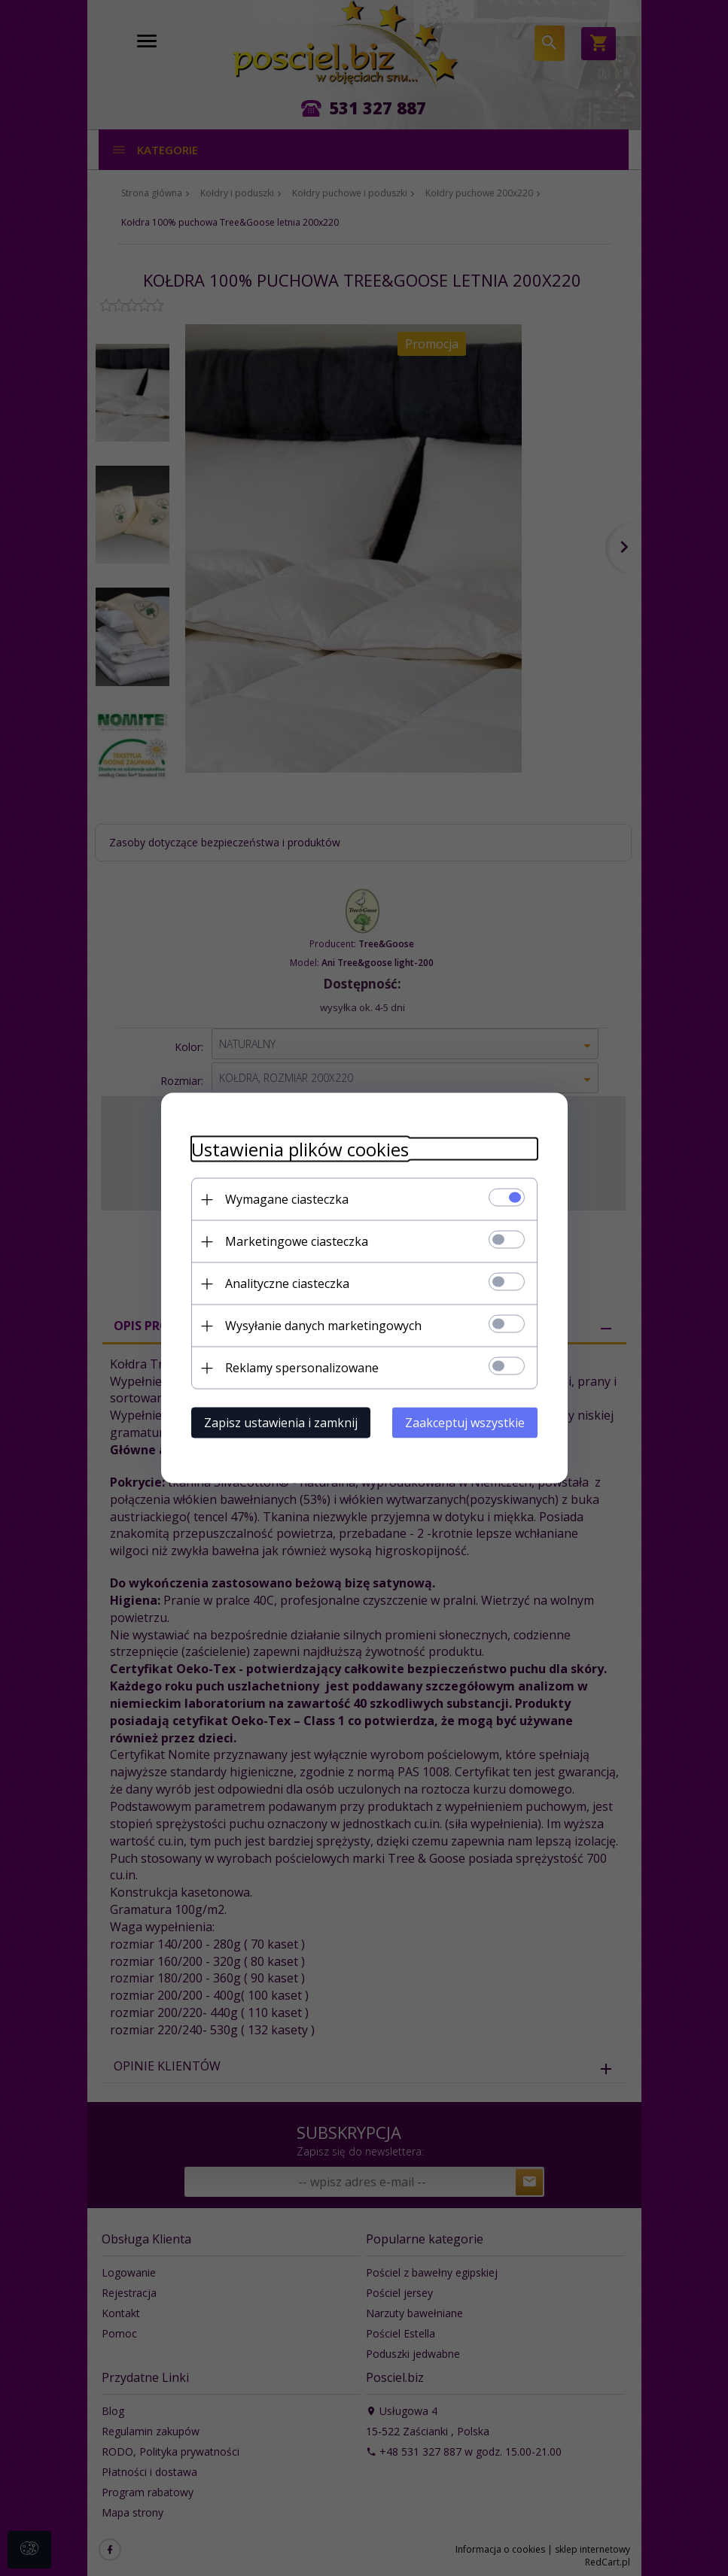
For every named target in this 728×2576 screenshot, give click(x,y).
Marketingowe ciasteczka (296, 1241)
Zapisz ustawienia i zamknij (281, 1422)
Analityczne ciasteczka (287, 1283)
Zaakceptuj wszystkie (465, 1422)
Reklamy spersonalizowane (302, 1367)
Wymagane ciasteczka (287, 1199)
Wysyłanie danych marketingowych (323, 1325)
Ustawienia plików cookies (300, 1149)
